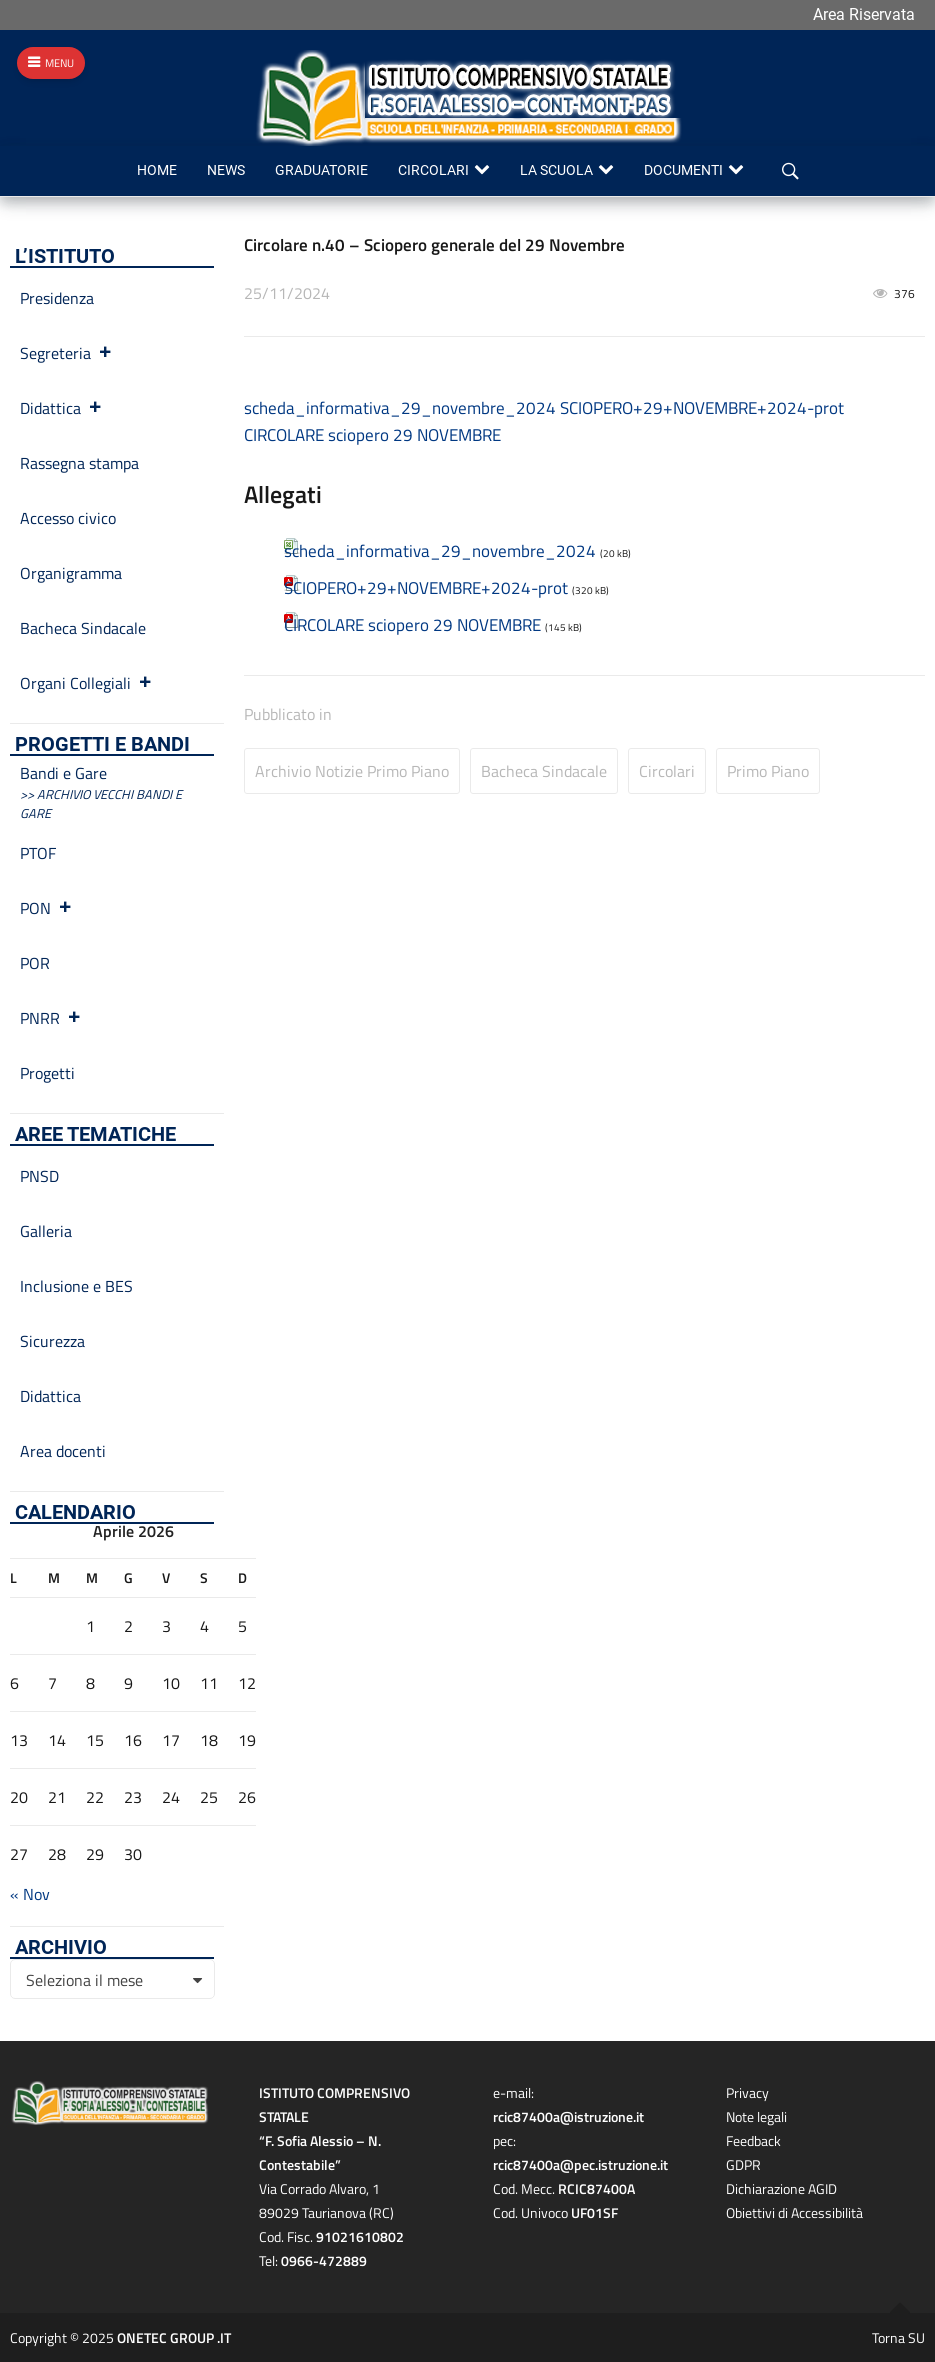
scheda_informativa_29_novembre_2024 (400, 408)
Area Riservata (864, 14)
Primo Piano (768, 771)
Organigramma (71, 573)
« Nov (30, 1894)
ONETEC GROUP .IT (174, 2337)
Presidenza (57, 298)
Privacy (747, 2092)
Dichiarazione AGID (781, 2188)
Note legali (756, 2116)
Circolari (433, 170)
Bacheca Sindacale (544, 771)
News (226, 170)
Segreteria (66, 353)
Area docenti (63, 1451)
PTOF (38, 853)
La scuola (556, 170)
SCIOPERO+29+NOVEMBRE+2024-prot (702, 408)
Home (157, 170)
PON (46, 908)
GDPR (743, 2164)
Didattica (61, 408)
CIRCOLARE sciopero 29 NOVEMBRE (372, 435)
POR (35, 963)
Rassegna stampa (79, 463)
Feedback (753, 2140)
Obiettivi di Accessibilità (794, 2212)
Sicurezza (52, 1341)
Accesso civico (68, 518)
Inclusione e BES (76, 1286)
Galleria (46, 1231)
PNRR (51, 1018)
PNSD (39, 1176)
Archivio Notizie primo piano (352, 771)
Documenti (683, 170)
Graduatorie (321, 170)
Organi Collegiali (86, 683)
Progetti (47, 1073)
